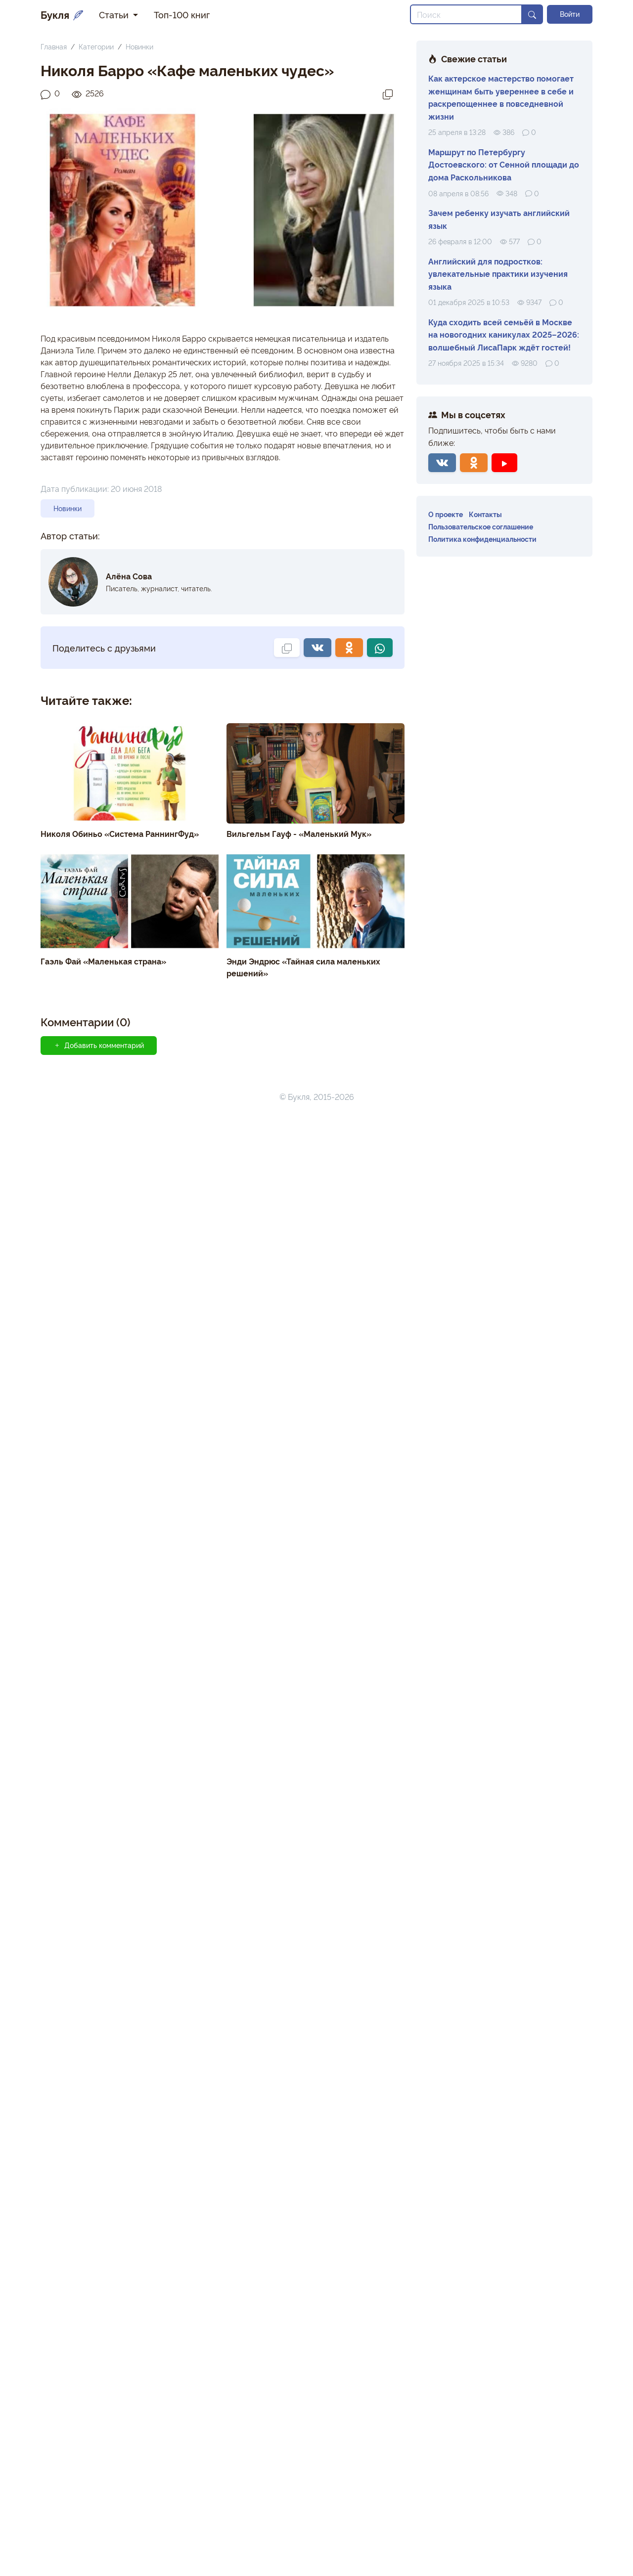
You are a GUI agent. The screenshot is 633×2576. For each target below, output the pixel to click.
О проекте (445, 514)
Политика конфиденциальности (482, 538)
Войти (570, 14)
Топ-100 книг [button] (182, 14)
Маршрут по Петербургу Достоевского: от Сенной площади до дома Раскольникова (503, 164)
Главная (54, 46)
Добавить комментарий (98, 1045)
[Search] (466, 14)
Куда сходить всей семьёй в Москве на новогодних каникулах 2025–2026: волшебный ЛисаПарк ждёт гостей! (503, 334)
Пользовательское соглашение (480, 526)
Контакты (485, 514)
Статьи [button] (115, 14)
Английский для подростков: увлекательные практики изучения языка (498, 274)
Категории (96, 46)
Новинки (139, 46)
